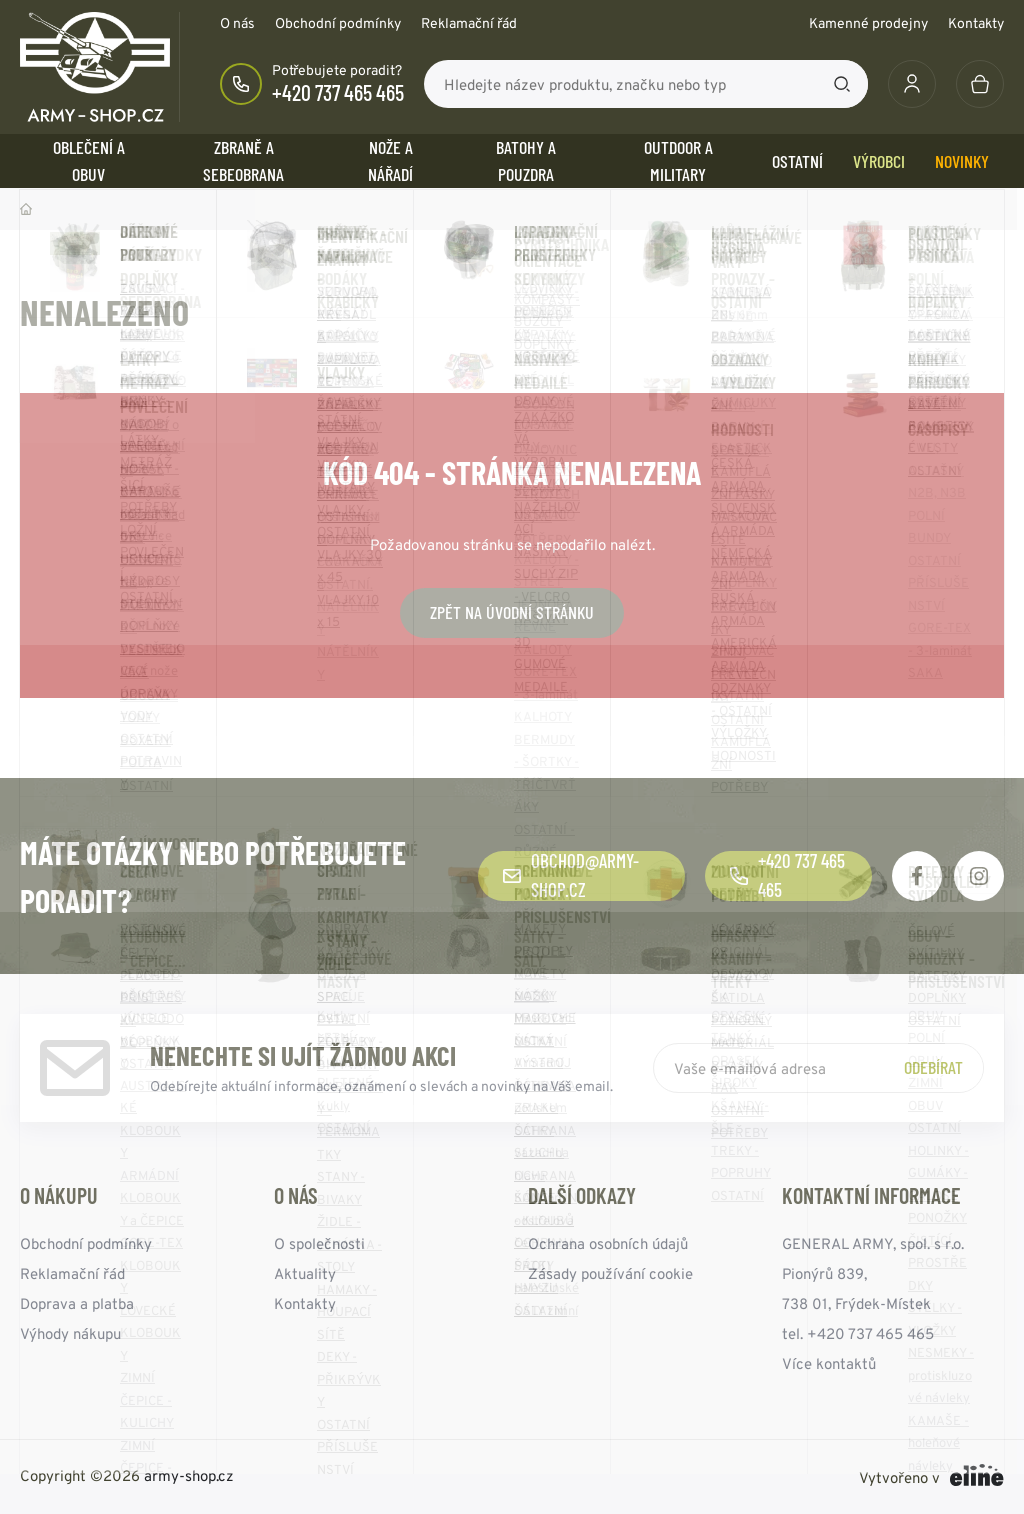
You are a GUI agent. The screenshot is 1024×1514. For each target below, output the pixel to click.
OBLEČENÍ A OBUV (89, 160)
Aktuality (305, 1273)
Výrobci (879, 161)
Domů (26, 209)
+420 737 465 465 (338, 92)
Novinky (962, 161)
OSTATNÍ (797, 161)
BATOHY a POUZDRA (526, 160)
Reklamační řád (469, 23)
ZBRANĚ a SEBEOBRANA (243, 160)
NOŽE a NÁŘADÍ (390, 160)
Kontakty (976, 23)
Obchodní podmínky (338, 23)
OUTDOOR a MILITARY (678, 160)
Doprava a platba (77, 1303)
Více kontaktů (829, 1363)
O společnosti (319, 1243)
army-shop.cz (189, 1475)
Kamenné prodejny (868, 23)
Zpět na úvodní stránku (512, 612)
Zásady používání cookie (610, 1273)
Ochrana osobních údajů (608, 1243)
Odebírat (933, 1067)
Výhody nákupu (70, 1333)
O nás (237, 23)
